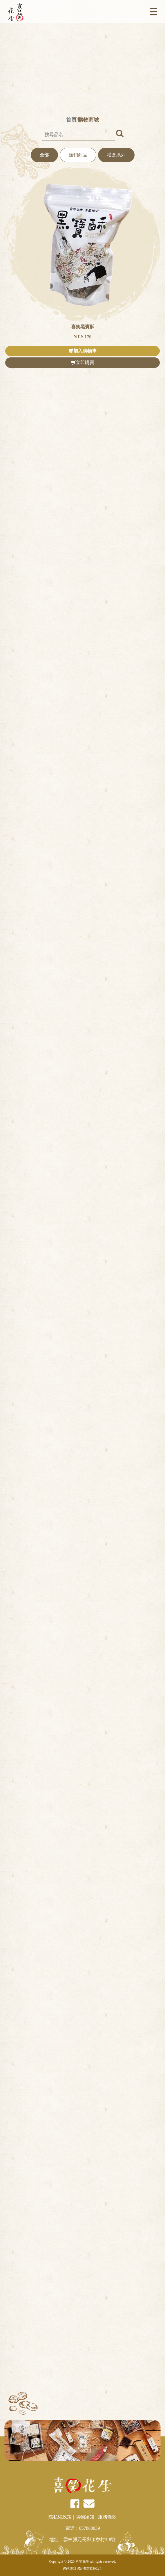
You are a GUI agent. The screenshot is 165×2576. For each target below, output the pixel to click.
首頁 (71, 120)
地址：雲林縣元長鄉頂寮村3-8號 (82, 2539)
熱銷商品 (78, 154)
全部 (44, 154)
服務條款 (107, 2516)
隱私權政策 (60, 2516)
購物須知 (85, 2516)
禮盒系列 (116, 154)
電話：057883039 (82, 2528)
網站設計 (69, 2568)
